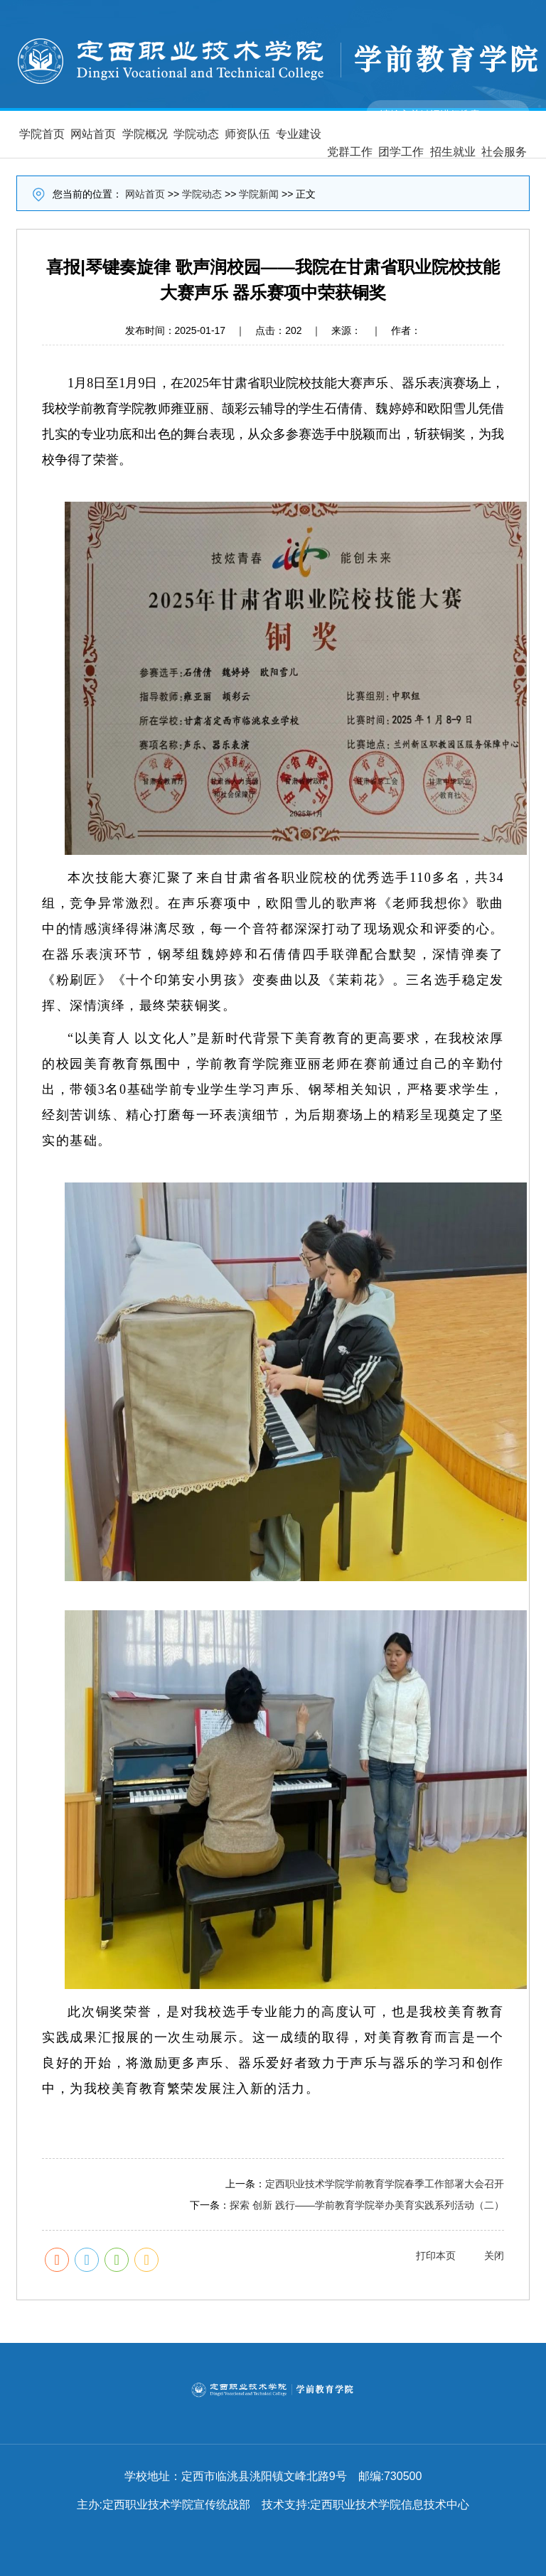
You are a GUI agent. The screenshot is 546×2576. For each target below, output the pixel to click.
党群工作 (350, 152)
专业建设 (298, 134)
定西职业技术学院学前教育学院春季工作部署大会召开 (384, 2183)
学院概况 (145, 134)
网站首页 (93, 134)
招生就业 (453, 152)
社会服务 (504, 152)
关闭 (494, 2255)
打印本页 (436, 2255)
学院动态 (196, 134)
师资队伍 (247, 134)
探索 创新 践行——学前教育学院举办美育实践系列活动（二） (367, 2205)
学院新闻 (259, 194)
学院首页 (42, 134)
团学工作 (401, 152)
